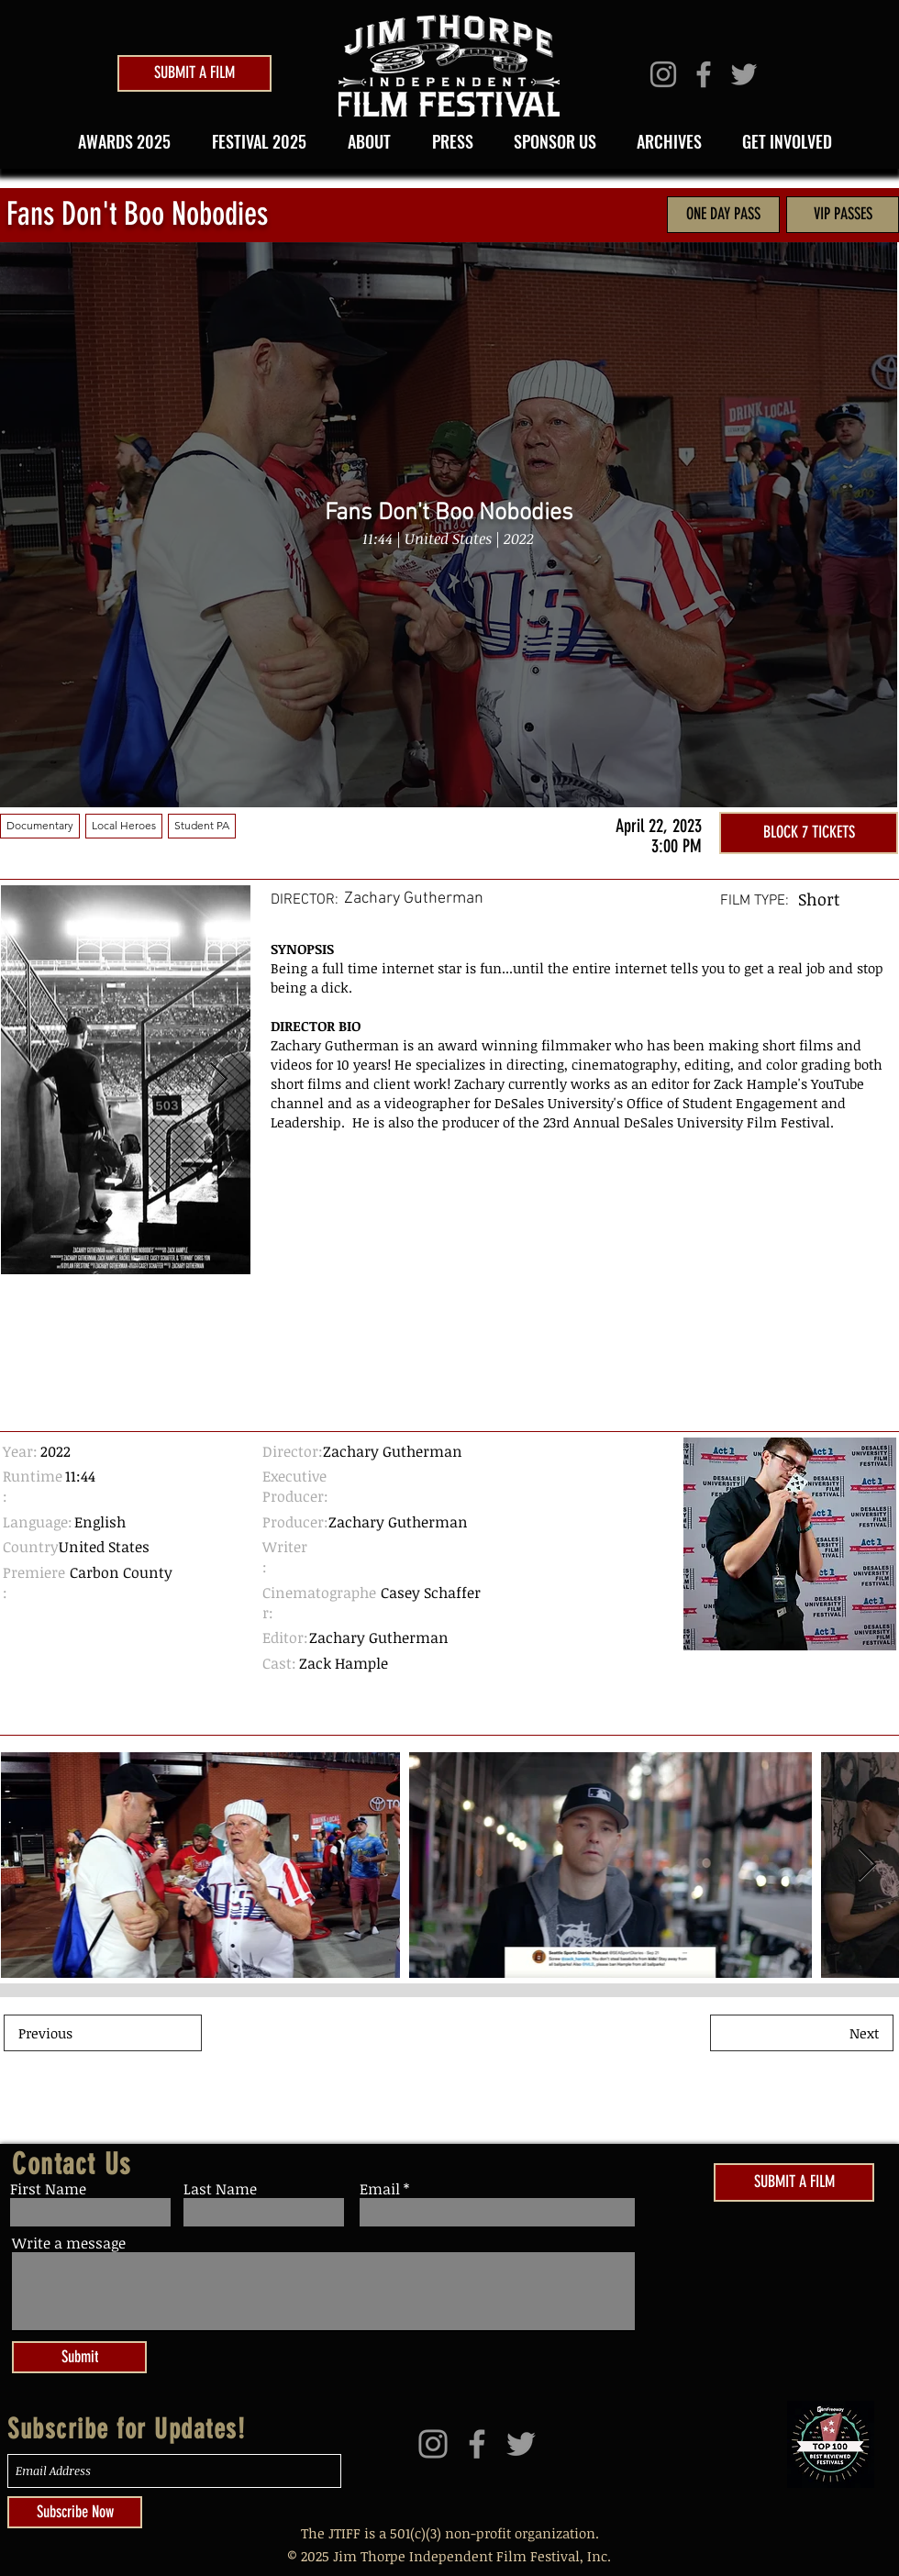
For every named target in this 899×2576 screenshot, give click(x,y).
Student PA (201, 824)
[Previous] (103, 2033)
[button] (253, 141)
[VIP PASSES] (842, 214)
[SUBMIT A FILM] (194, 73)
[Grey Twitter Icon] (744, 74)
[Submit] (79, 2357)
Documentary (39, 824)
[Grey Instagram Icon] (663, 74)
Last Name (220, 2189)
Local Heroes (123, 824)
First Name (48, 2189)
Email (380, 2189)
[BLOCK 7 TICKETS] (808, 833)
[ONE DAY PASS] (723, 214)
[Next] (801, 2033)
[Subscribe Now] (74, 2512)
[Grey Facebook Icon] (703, 74)
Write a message (69, 2243)
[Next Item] (218, 1080)
